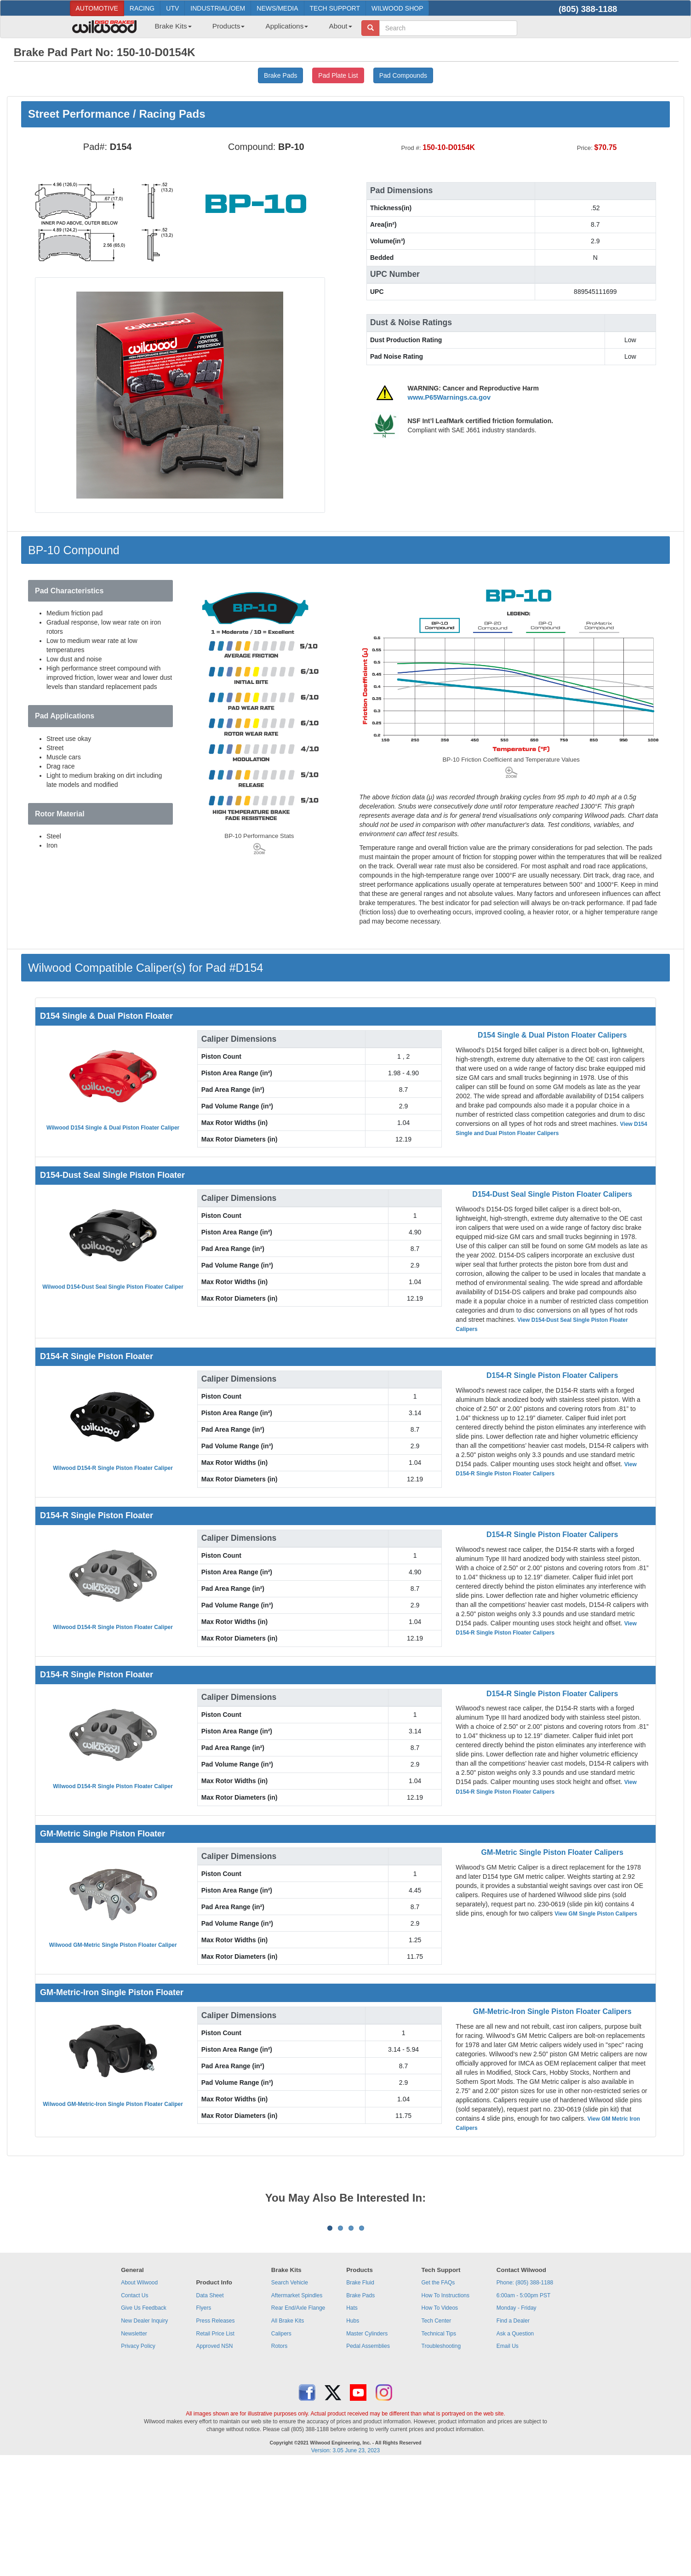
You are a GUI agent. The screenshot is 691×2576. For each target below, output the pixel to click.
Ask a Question (515, 2447)
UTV (172, 8)
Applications (286, 26)
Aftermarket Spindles (296, 2409)
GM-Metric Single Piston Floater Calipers (552, 1852)
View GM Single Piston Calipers (595, 1913)
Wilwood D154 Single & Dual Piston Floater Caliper (112, 1127)
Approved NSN (214, 2460)
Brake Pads (360, 2409)
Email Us (508, 2460)
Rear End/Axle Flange (298, 2422)
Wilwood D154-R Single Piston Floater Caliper (113, 1468)
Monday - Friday (517, 2422)
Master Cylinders (367, 2447)
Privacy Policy (138, 2460)
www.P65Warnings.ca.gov (449, 397)
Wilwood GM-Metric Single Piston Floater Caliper (113, 1945)
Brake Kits (173, 26)
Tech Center (436, 2435)
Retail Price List (215, 2447)
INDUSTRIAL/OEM (217, 8)
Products (228, 26)
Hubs (352, 2435)
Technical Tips (439, 2447)
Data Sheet (209, 2409)
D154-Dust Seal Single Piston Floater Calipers (552, 1194)
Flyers (203, 2422)
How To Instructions (446, 2409)
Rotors (279, 2460)
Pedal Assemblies (368, 2460)
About (340, 26)
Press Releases (215, 2435)
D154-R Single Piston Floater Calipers (552, 1375)
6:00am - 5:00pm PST (523, 2409)
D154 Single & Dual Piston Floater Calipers (552, 1035)
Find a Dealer (513, 2435)
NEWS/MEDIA (277, 8)
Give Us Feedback (143, 2422)
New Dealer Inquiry (144, 2435)
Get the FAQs (438, 2396)
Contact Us (134, 2409)
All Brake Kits (287, 2435)
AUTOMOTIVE (97, 8)
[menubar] (250, 29)
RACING (142, 8)
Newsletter (134, 2447)
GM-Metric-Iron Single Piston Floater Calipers (552, 2011)
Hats (352, 2422)
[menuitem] (170, 29)
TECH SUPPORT (335, 8)
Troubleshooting (441, 2460)
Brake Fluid (360, 2396)
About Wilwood (139, 2396)
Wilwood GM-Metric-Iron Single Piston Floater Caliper (113, 2104)
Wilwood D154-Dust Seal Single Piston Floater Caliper (112, 1287)
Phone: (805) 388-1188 (525, 2396)
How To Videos (440, 2422)
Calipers (281, 2447)
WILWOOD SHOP (397, 8)
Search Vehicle (289, 2396)
